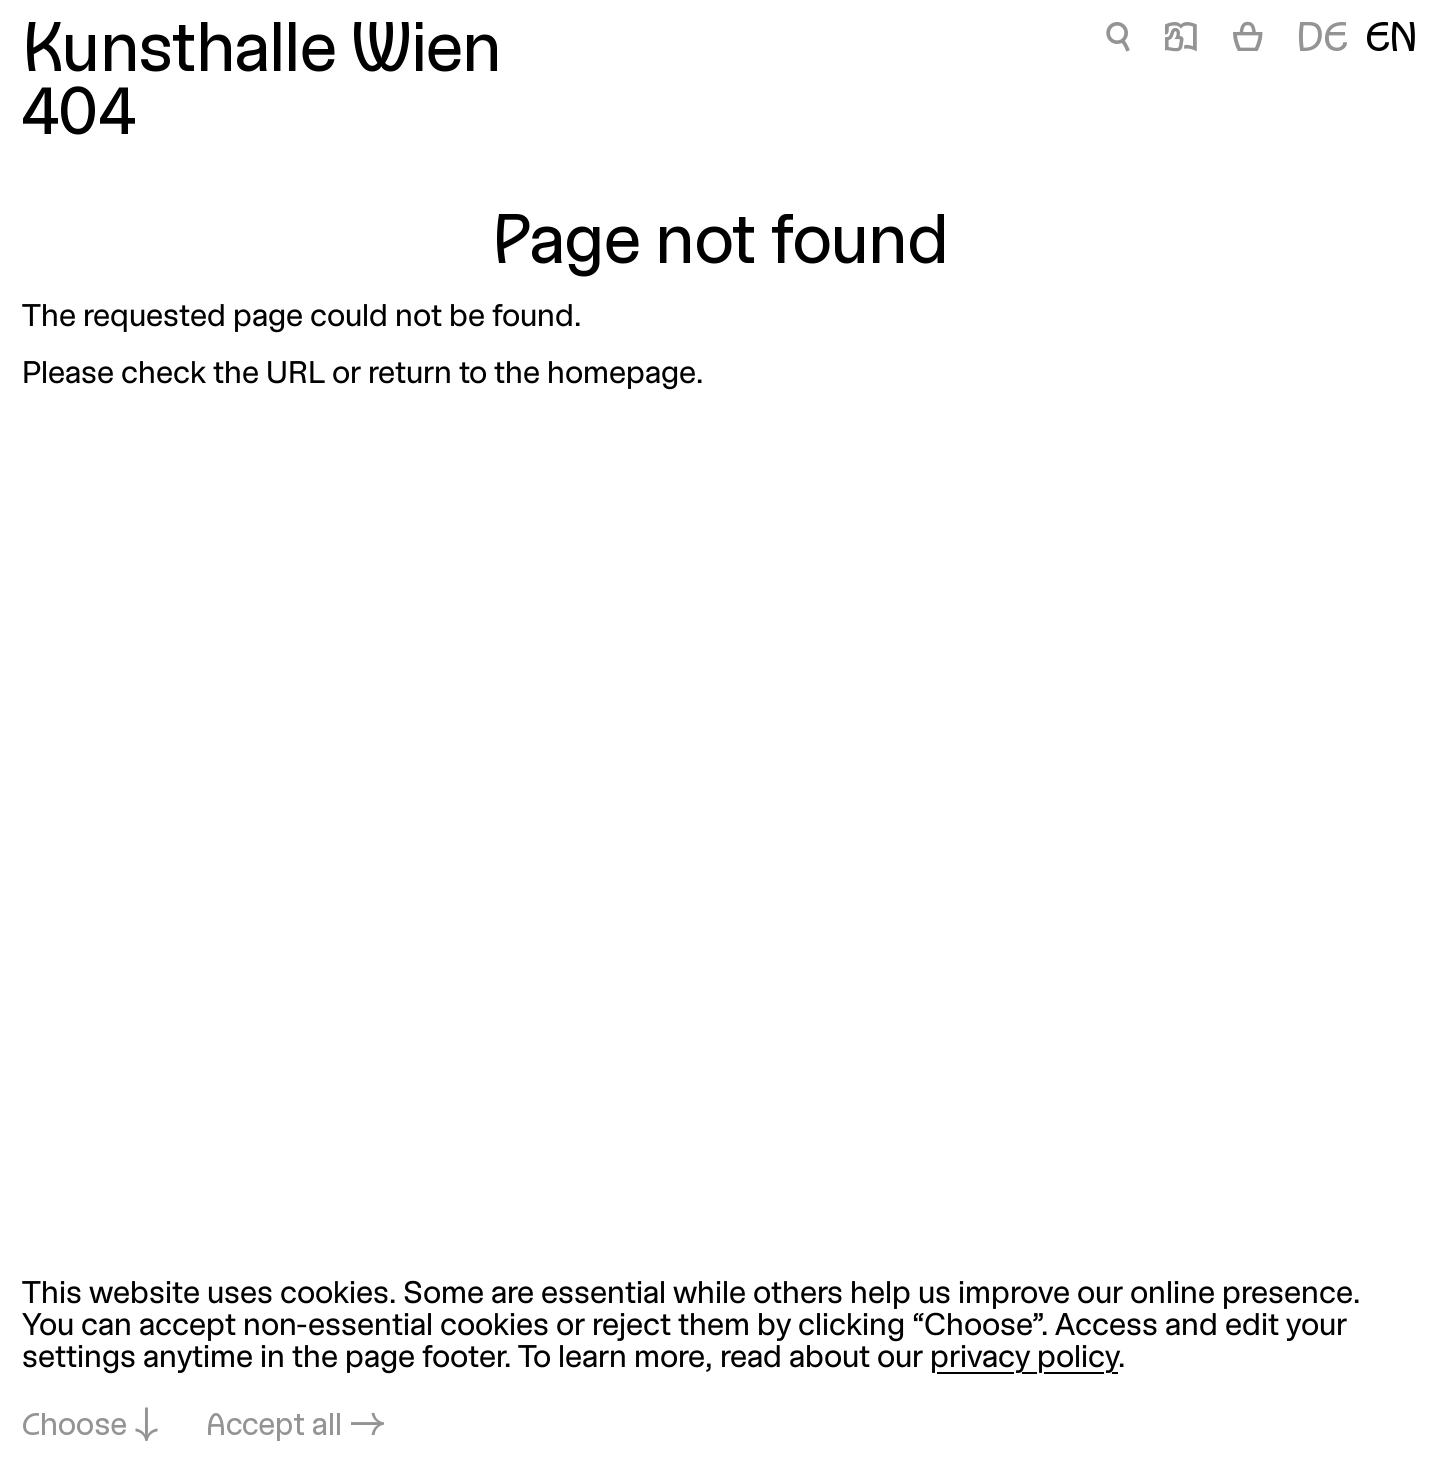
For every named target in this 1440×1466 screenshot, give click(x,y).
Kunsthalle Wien (261, 53)
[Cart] (1248, 41)
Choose (74, 1427)
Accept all (274, 1427)
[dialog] (720, 1362)
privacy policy (1024, 1359)
